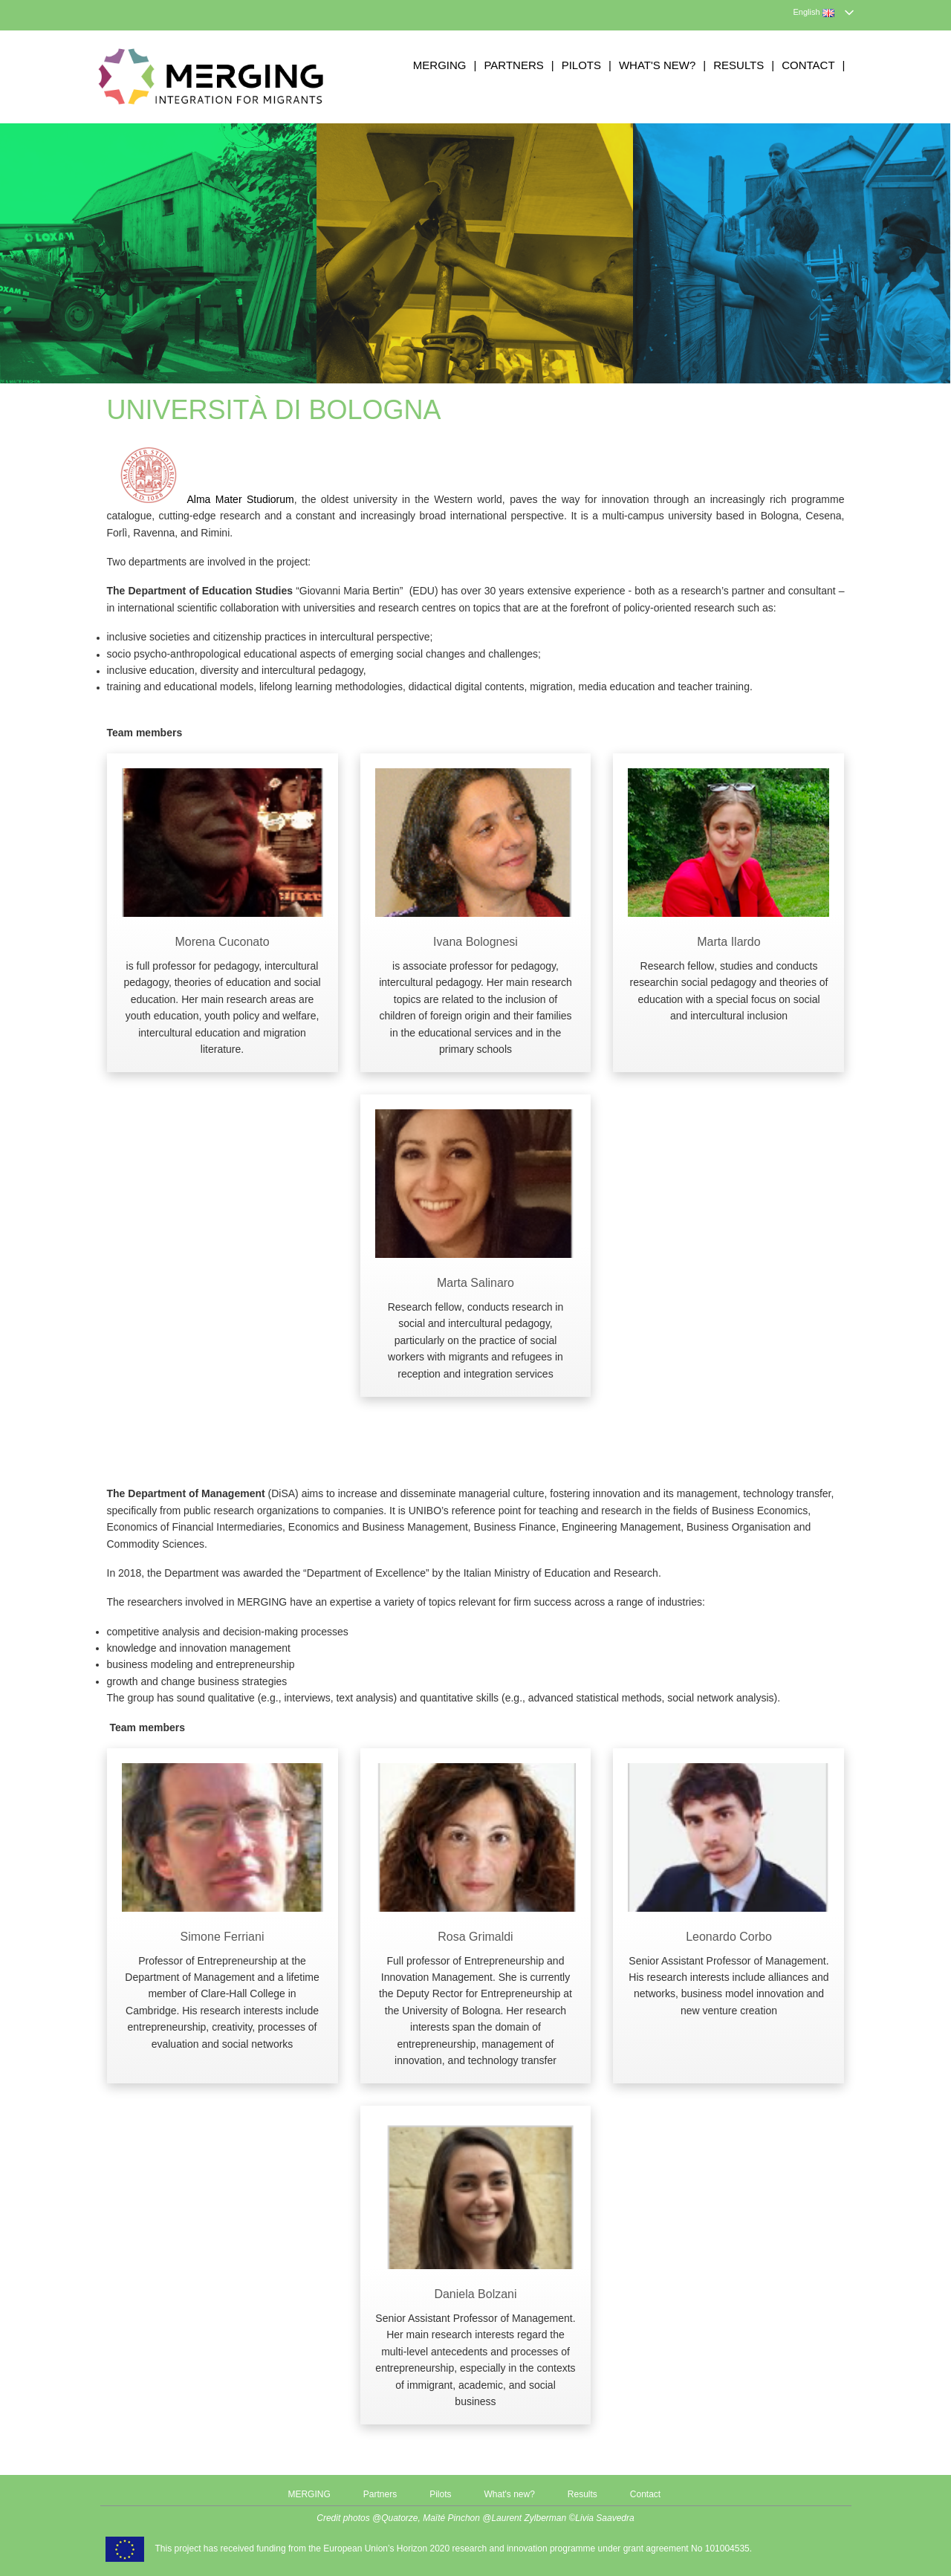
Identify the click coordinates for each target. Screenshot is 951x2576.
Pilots (581, 65)
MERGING (440, 65)
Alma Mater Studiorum (200, 499)
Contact (808, 65)
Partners (513, 65)
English (813, 11)
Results (738, 65)
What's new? (657, 65)
